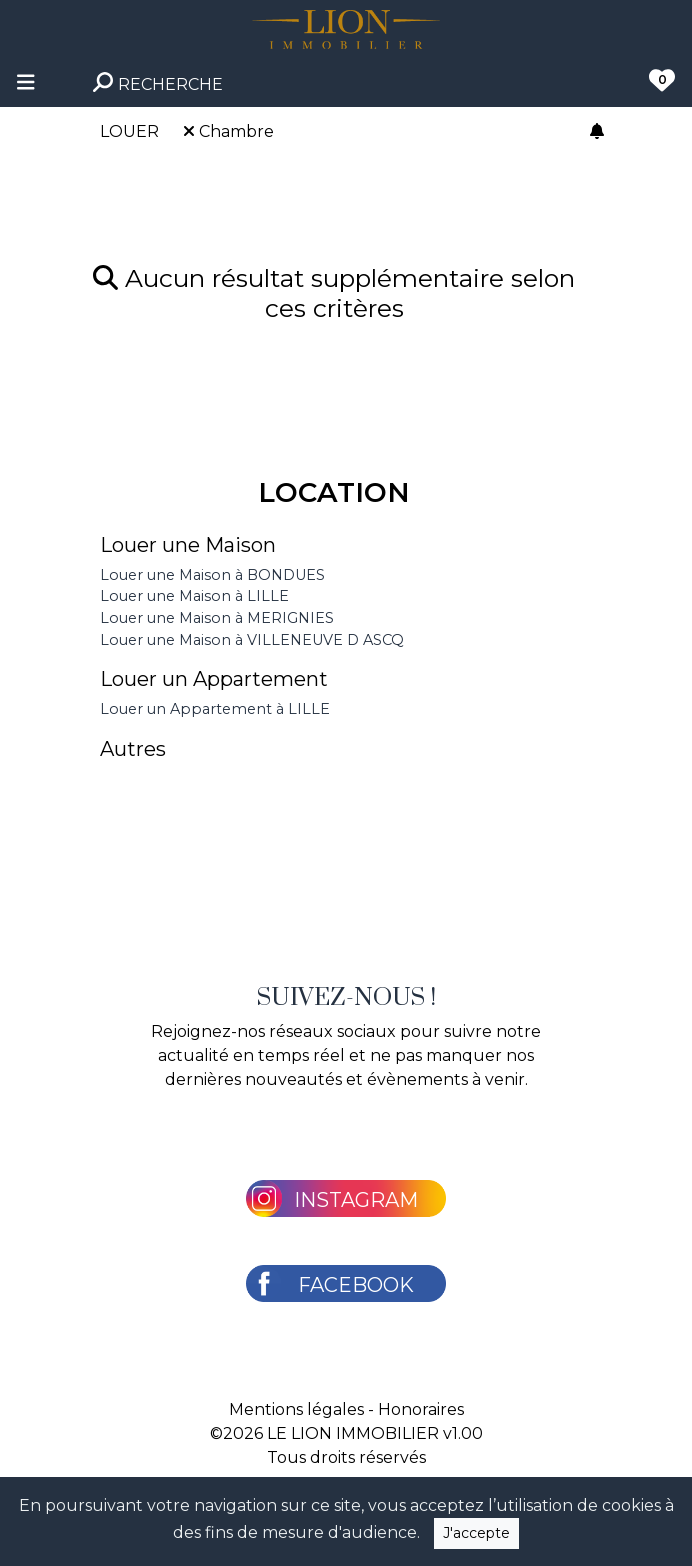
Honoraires (421, 1409)
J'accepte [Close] (476, 1533)
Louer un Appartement (214, 679)
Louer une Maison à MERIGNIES (217, 618)
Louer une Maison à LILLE (194, 596)
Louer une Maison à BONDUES (212, 575)
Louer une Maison (188, 545)
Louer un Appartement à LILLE (215, 709)
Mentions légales (296, 1409)
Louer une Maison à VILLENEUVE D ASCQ (252, 640)
